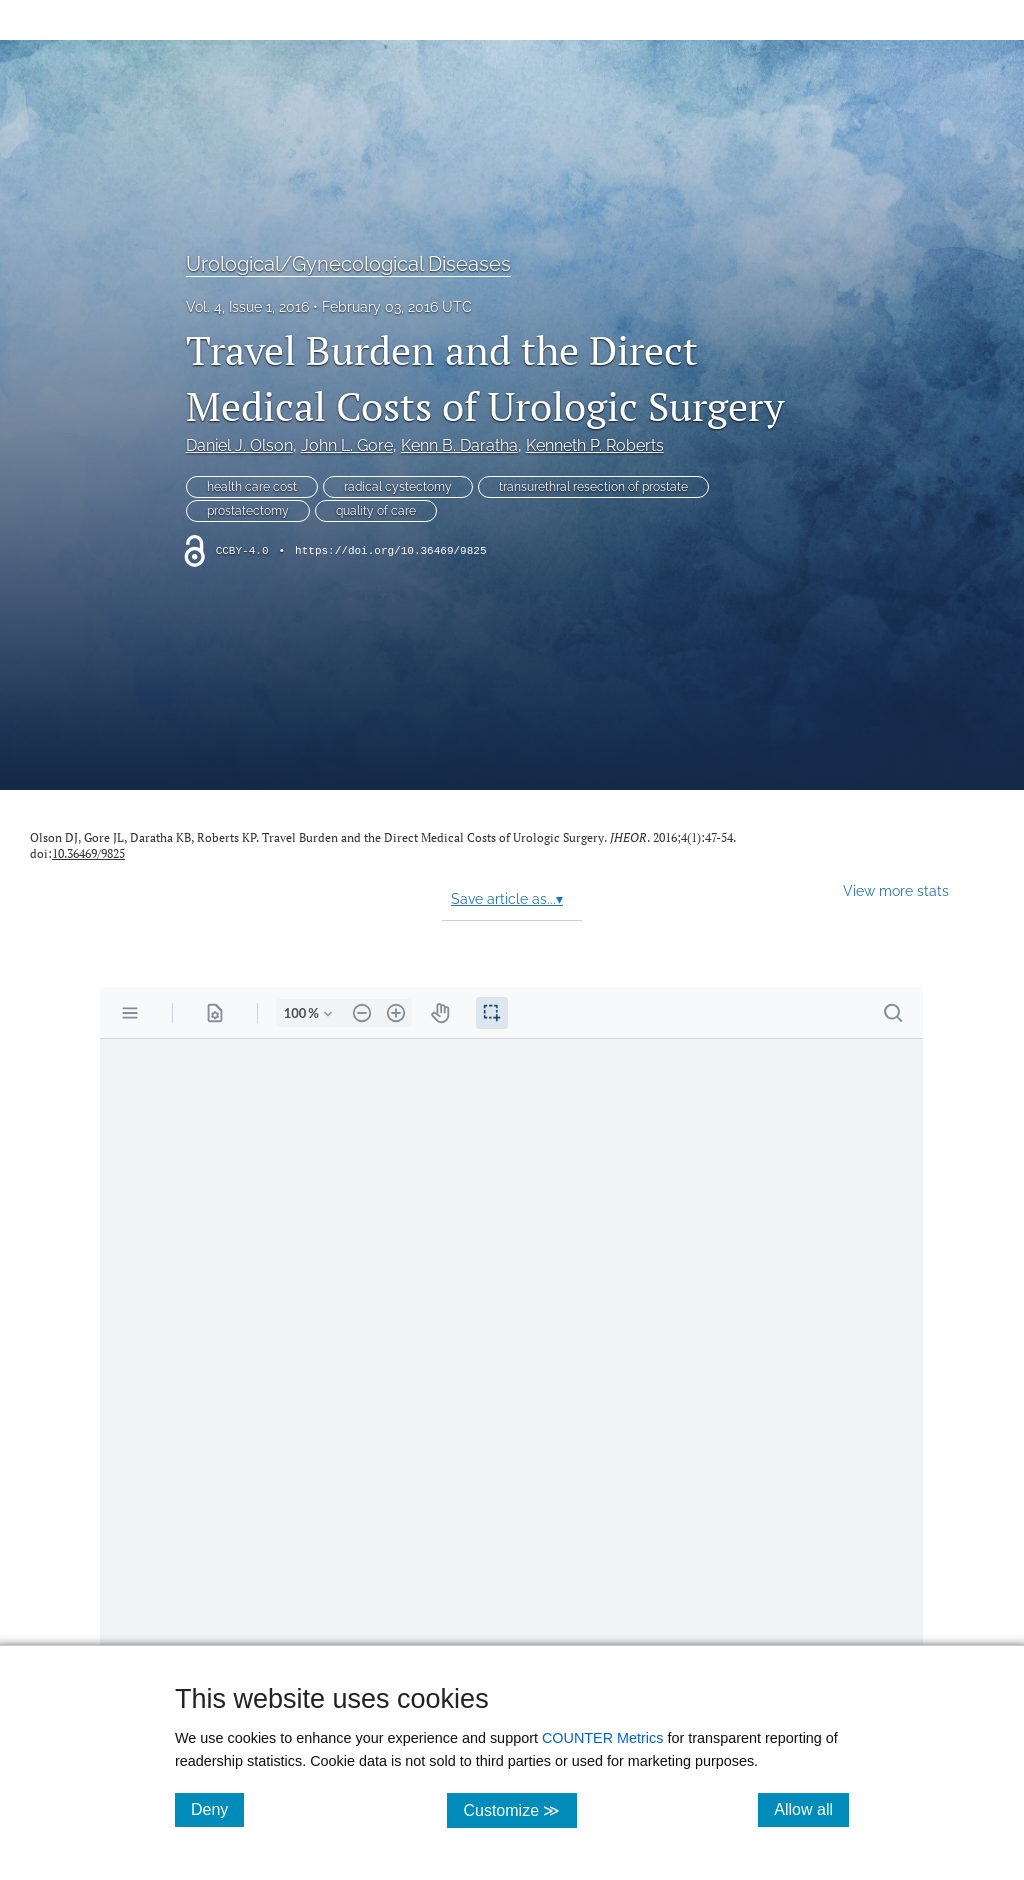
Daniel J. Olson (239, 445)
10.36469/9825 (88, 853)
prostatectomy (248, 511)
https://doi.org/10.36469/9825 (390, 551)
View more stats (896, 890)
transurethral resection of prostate (593, 487)
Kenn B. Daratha (459, 445)
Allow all (811, 1809)
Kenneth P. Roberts (595, 445)
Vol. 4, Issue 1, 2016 (247, 307)
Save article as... (507, 899)
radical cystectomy (398, 487)
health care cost (252, 487)
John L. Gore (347, 445)
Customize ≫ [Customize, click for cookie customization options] (519, 1809)
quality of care (376, 511)
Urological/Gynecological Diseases (348, 264)
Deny (217, 1809)
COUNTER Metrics (603, 1738)
